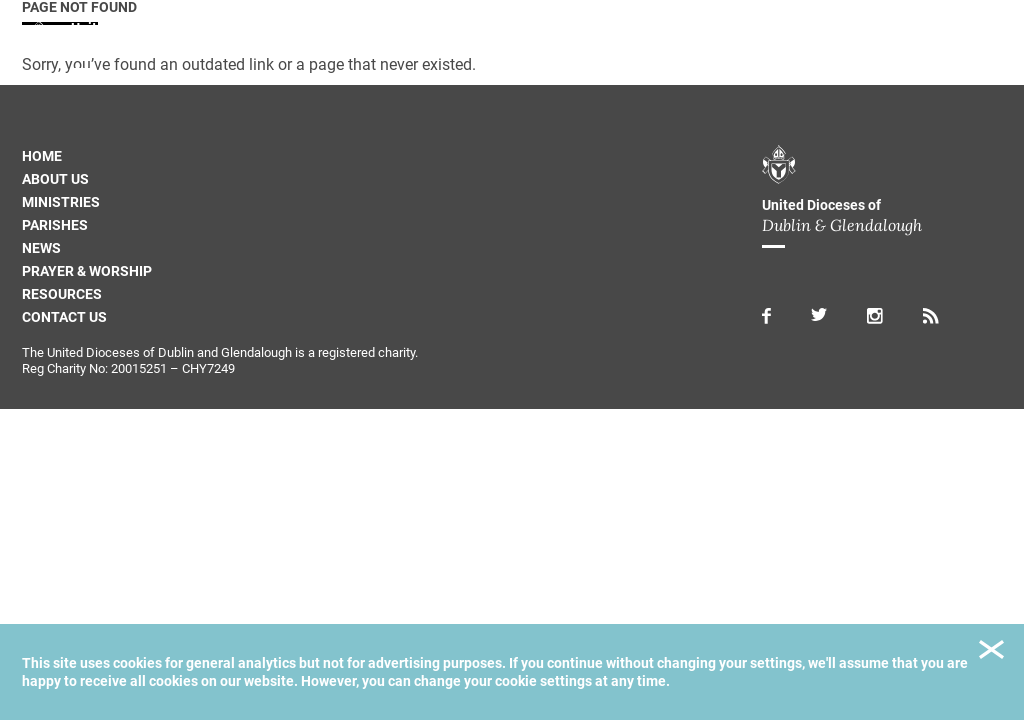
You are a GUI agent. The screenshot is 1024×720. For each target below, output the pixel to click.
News (41, 248)
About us (55, 179)
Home (42, 156)
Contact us (64, 317)
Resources (62, 294)
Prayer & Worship (87, 271)
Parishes (55, 225)
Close (991, 652)
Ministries (61, 202)
